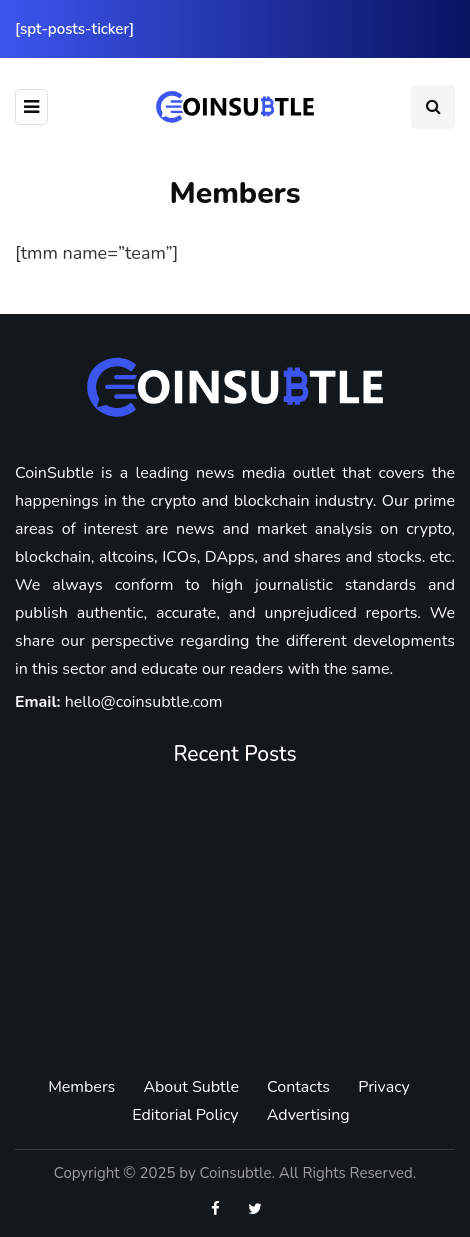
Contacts (298, 1087)
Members (81, 1087)
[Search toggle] (433, 107)
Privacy (384, 1087)
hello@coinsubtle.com (144, 702)
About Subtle (191, 1087)
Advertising (308, 1115)
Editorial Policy (185, 1115)
